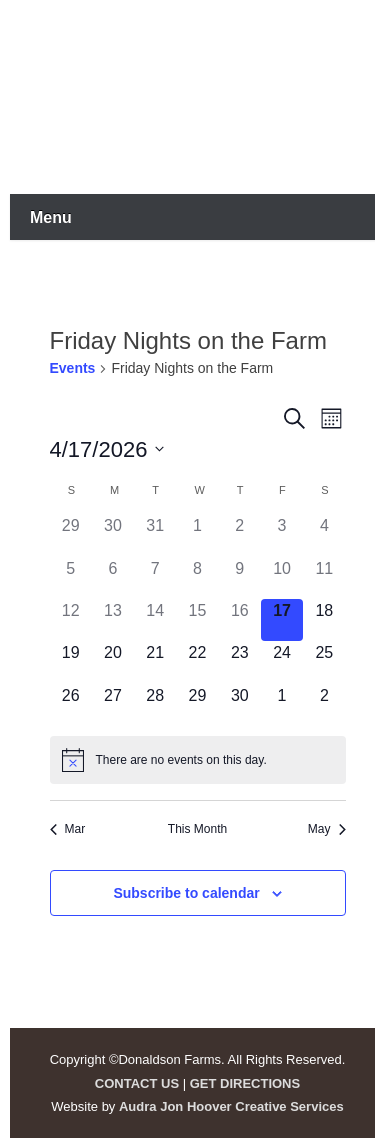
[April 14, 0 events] (155, 620)
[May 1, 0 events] (282, 705)
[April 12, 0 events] (71, 620)
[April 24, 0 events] (282, 662)
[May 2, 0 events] (324, 705)
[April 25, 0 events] (324, 662)
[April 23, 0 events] (240, 662)
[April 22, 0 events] (197, 662)
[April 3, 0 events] (282, 535)
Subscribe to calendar (186, 893)
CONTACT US (137, 1083)
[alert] (198, 760)
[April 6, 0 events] (113, 578)
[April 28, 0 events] (155, 705)
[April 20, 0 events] (113, 662)
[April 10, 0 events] (282, 578)
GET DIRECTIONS (245, 1083)
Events (73, 368)
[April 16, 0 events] (240, 620)
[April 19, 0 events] (71, 662)
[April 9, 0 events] (240, 578)
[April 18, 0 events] (324, 620)
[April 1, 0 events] (197, 535)
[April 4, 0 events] (324, 535)
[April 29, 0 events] (197, 705)
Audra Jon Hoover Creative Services (231, 1106)
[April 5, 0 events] (71, 578)
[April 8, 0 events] (197, 578)
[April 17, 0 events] (282, 620)
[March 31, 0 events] (155, 535)
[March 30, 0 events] (113, 535)
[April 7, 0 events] (155, 578)
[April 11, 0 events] (324, 578)
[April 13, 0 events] (113, 620)
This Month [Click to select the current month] (197, 829)
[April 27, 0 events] (113, 705)
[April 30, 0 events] (240, 705)
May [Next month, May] (327, 829)
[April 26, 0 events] (71, 705)
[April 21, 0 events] (155, 662)
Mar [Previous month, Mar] (68, 829)
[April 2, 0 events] (240, 535)
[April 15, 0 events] (197, 620)
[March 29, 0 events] (71, 535)
